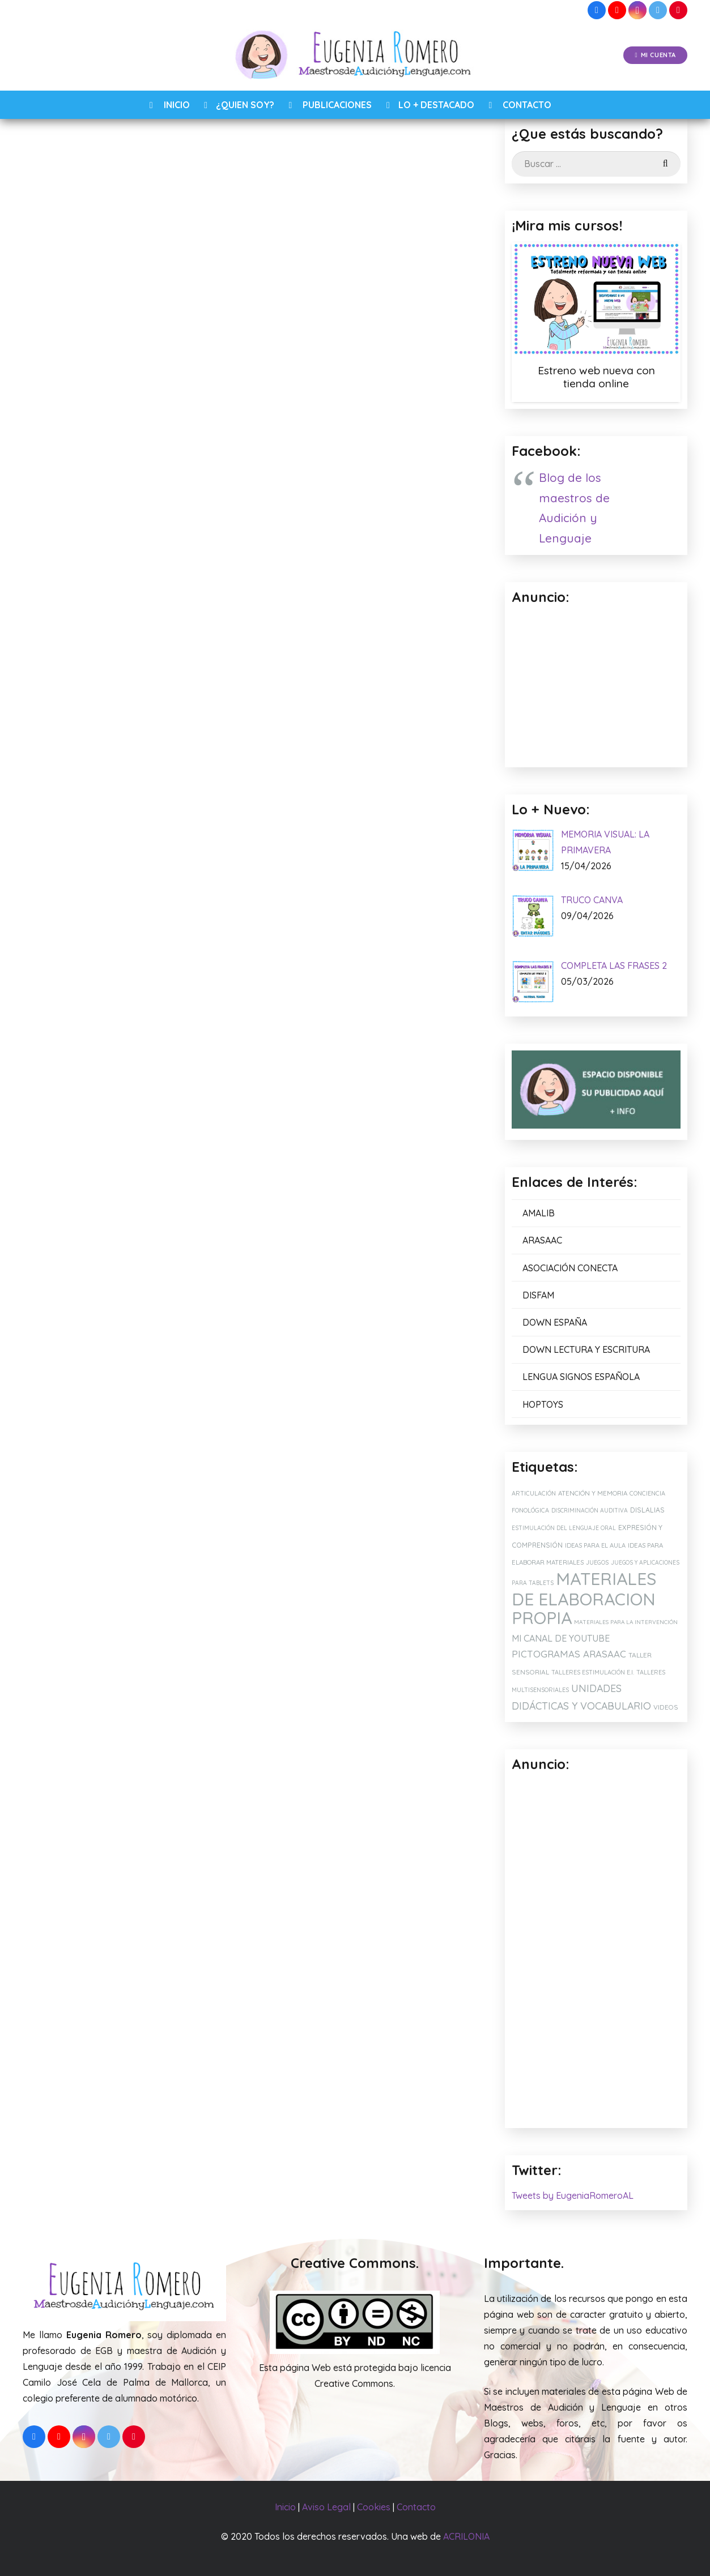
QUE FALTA (240, 529)
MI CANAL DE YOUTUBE (561, 1638)
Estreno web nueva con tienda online (596, 377)
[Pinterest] (678, 10)
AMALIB (538, 1213)
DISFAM (538, 1295)
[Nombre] (240, 796)
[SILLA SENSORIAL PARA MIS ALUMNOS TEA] (99, 1092)
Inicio (285, 2507)
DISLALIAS (647, 1510)
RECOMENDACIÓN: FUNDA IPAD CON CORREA (387, 1167)
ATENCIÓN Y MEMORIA (592, 1493)
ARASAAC (404, 316)
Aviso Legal (326, 2507)
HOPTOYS (542, 1404)
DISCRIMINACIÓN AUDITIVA (589, 1510)
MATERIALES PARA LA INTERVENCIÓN (626, 1622)
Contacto (416, 2507)
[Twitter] (658, 10)
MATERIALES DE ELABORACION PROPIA (584, 1598)
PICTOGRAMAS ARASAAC (569, 1654)
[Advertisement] (596, 1951)
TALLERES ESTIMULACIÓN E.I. (592, 1672)
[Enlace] (355, 55)
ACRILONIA (466, 2536)
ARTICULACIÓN (534, 1493)
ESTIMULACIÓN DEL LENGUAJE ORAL (564, 1528)
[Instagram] (637, 10)
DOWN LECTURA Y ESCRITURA (586, 1349)
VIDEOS (665, 1707)
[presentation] (122, 918)
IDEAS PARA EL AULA (595, 1545)
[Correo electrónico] (240, 831)
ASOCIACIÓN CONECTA (570, 1268)
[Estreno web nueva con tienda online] (596, 298)
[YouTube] (617, 10)
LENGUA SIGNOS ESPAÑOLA (581, 1376)
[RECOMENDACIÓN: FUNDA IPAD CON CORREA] (390, 1092)
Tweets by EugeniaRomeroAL (573, 2195)
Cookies (373, 2507)
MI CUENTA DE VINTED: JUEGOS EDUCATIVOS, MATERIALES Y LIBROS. (235, 1172)
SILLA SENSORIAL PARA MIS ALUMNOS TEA (99, 1167)
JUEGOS (597, 1562)
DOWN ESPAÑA (554, 1322)
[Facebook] (597, 10)
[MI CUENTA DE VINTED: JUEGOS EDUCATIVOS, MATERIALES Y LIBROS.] (245, 1092)
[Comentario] (240, 738)
